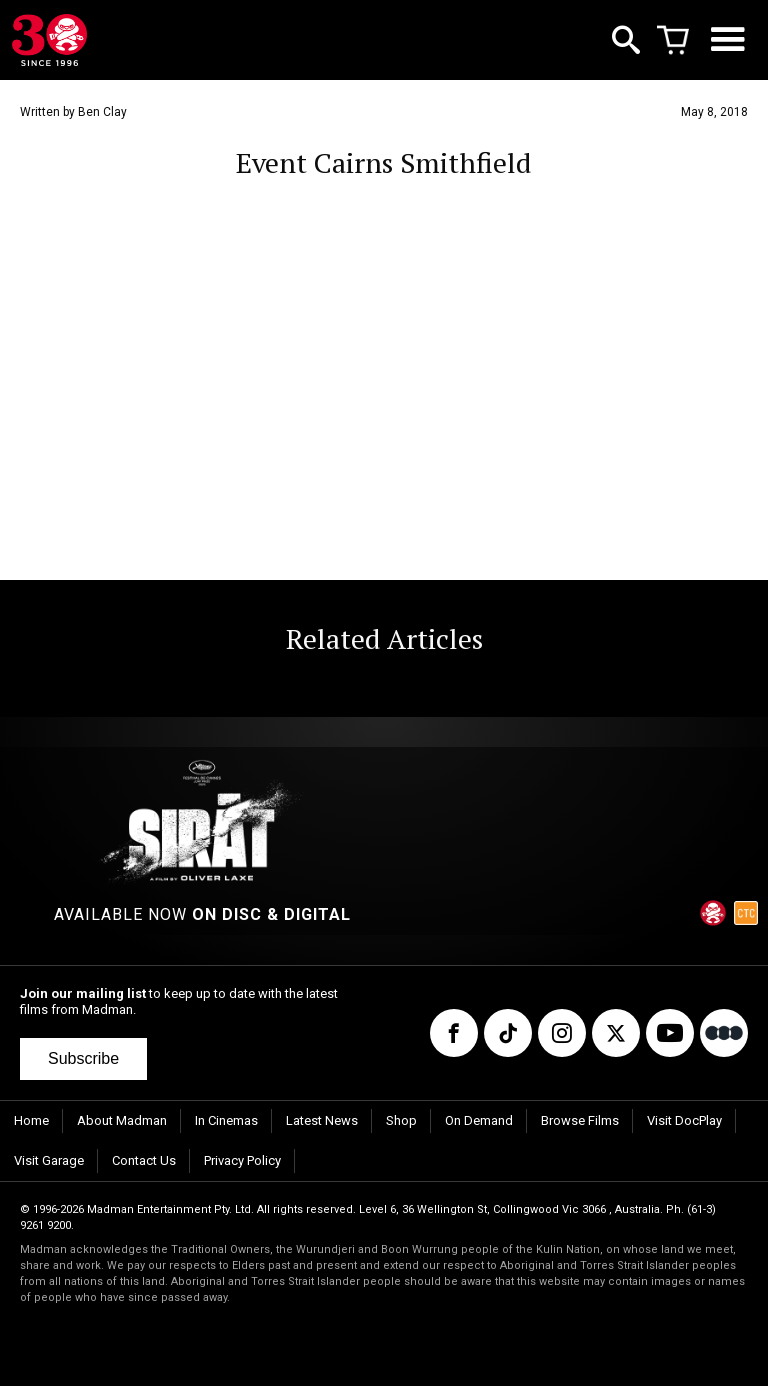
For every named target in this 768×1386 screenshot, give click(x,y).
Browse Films (580, 1120)
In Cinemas (226, 1120)
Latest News (322, 1120)
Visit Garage (49, 1160)
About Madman (122, 1120)
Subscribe (83, 1058)
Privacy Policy (242, 1160)
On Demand (479, 1120)
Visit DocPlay (684, 1120)
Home (31, 1120)
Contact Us (144, 1160)
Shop (401, 1120)
